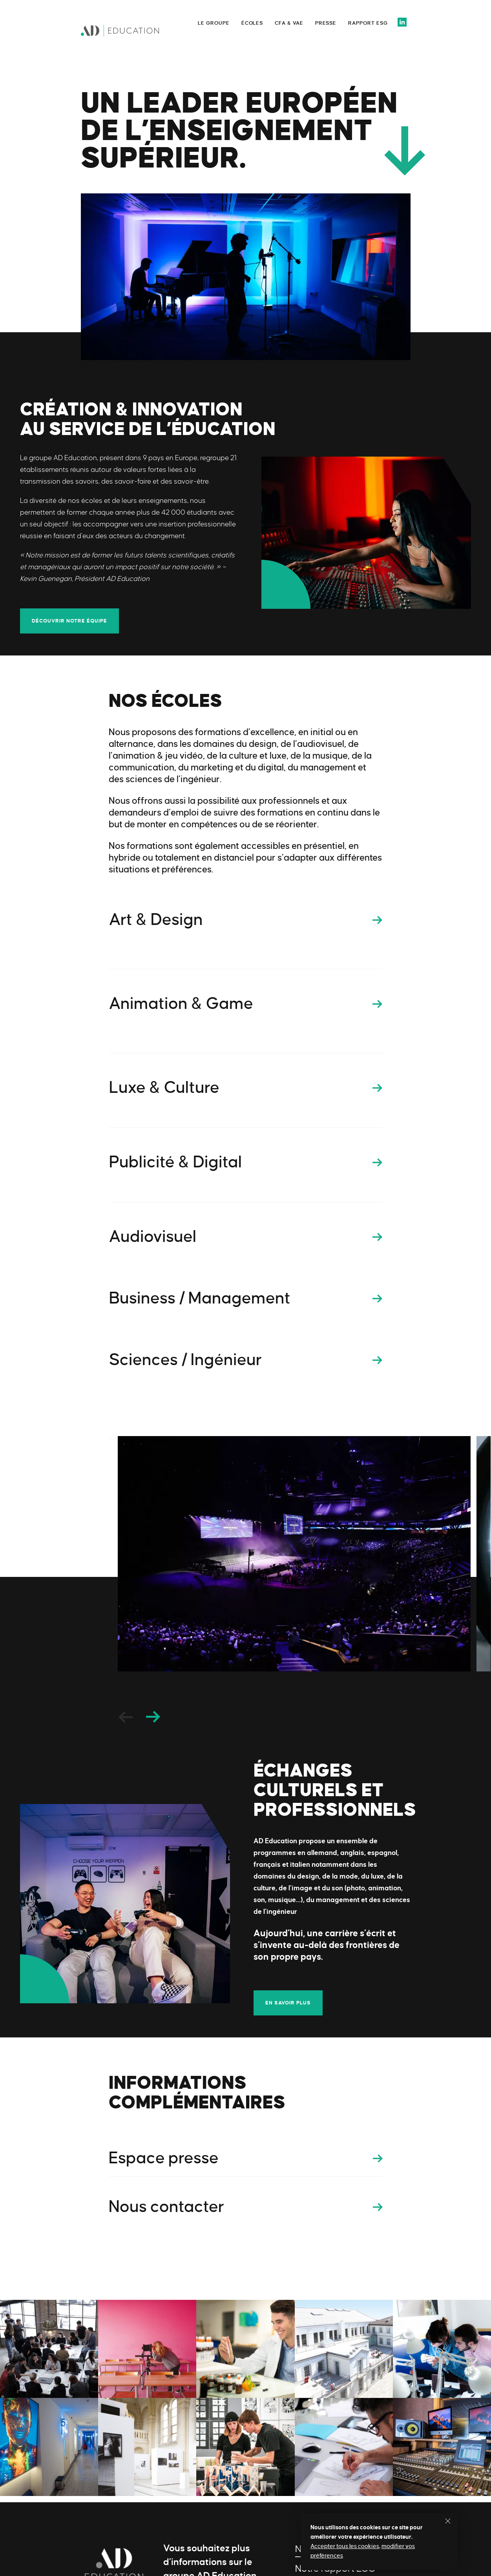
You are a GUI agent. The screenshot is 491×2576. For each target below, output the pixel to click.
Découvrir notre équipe (69, 621)
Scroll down (405, 150)
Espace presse (164, 2158)
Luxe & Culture (164, 1087)
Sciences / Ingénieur (185, 1360)
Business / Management (199, 1298)
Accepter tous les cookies (344, 2546)
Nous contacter (166, 2207)
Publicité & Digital (175, 1162)
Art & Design (156, 919)
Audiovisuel (153, 1236)
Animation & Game (181, 1003)
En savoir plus (288, 2003)
